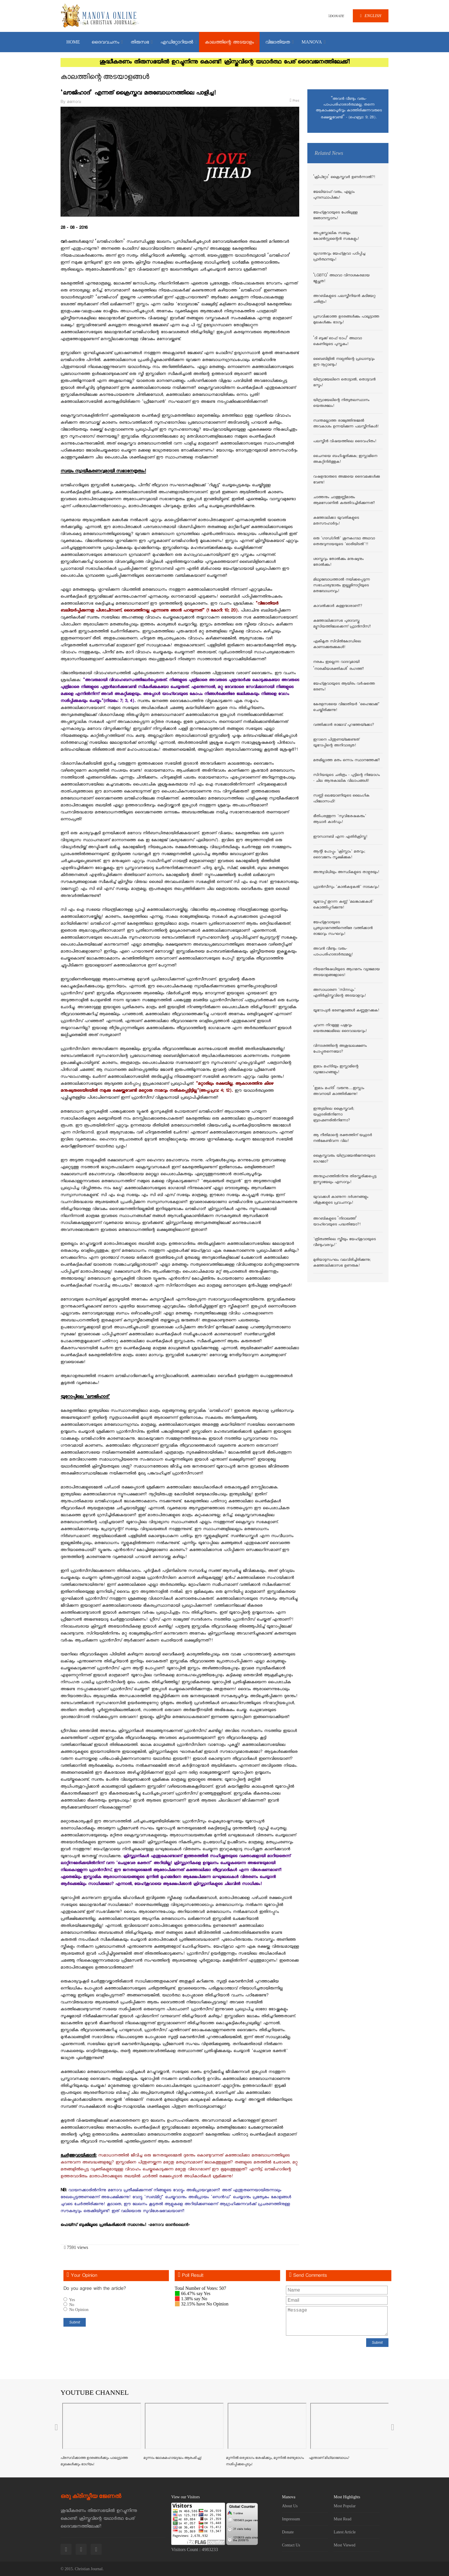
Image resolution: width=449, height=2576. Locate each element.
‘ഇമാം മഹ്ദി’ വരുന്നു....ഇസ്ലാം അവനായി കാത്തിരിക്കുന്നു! (338, 1091)
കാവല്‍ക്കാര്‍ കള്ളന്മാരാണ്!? (337, 606)
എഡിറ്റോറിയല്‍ (176, 42)
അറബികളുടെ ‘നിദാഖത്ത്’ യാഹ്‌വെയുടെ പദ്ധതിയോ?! (337, 1222)
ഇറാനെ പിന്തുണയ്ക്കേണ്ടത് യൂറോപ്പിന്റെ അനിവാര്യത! (336, 743)
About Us (289, 2506)
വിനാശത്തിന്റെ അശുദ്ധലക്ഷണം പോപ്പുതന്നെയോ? (340, 1049)
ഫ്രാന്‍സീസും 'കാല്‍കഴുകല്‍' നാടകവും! (346, 887)
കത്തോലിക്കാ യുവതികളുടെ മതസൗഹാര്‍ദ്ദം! (336, 521)
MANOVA (312, 41)
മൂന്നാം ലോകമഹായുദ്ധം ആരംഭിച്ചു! (172, 2458)
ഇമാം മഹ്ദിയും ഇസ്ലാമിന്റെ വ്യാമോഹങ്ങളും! (335, 1069)
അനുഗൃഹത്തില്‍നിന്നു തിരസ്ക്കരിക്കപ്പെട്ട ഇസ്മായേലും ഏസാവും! (344, 1179)
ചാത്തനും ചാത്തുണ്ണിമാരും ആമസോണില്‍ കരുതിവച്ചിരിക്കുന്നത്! (344, 500)
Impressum (291, 2519)
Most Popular (345, 2506)
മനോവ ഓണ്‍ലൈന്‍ (168, 2225)
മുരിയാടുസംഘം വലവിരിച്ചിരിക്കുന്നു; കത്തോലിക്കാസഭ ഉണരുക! (341, 1263)
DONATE (336, 16)
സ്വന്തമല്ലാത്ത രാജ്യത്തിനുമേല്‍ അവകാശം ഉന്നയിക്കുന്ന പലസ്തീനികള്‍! (346, 424)
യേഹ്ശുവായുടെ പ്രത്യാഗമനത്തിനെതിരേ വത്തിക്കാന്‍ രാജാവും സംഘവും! (343, 928)
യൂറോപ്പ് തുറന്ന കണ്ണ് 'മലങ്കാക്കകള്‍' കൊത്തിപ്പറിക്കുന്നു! (343, 905)
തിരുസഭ (140, 42)
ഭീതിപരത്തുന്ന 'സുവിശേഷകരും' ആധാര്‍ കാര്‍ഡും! (339, 819)
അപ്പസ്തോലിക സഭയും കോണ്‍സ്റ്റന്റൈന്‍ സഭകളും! (336, 236)
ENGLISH (370, 16)
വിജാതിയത (277, 42)
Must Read (342, 2519)
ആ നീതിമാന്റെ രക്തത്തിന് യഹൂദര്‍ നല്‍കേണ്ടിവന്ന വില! (342, 1138)
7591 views (76, 2247)
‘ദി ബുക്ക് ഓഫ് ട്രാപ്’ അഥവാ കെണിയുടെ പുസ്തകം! (337, 341)
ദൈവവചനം (105, 42)
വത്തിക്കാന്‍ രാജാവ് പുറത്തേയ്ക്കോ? (343, 725)
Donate (287, 2532)
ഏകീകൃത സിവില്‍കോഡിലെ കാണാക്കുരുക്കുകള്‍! (337, 644)
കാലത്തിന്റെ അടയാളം (229, 42)
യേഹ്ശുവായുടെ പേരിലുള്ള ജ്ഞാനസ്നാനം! (335, 216)
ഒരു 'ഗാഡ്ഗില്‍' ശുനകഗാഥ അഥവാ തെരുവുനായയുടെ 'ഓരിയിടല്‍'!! (344, 541)
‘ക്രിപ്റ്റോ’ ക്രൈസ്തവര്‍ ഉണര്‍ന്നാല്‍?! (344, 177)
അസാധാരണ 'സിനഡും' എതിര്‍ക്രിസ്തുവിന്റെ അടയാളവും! (339, 993)
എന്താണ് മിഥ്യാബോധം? (329, 2458)
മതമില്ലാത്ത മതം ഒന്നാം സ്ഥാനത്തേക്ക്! (346, 760)
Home (73, 41)
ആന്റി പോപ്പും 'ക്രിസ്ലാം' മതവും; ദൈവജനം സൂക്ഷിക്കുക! (339, 855)
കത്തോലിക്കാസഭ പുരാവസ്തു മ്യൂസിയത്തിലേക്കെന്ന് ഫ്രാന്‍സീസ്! (342, 624)
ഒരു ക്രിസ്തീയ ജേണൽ (91, 2496)
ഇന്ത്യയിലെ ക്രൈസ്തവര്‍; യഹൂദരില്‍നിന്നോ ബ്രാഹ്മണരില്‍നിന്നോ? (333, 1115)
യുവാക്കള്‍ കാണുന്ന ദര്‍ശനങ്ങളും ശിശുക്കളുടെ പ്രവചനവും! (340, 1200)
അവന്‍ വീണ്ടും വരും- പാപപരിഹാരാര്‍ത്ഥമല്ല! (333, 952)
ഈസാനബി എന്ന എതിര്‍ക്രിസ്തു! (340, 837)
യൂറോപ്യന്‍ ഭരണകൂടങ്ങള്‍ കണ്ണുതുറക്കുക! (346, 1011)
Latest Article (345, 2532)
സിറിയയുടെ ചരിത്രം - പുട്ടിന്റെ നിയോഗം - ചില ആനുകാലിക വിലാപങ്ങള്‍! (346, 778)
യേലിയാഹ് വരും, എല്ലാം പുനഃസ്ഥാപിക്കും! (334, 195)
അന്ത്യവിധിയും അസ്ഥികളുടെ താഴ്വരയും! (346, 872)
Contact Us (291, 2545)
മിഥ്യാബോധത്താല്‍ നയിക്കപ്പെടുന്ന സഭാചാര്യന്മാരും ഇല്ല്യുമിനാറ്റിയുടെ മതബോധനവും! (341, 585)
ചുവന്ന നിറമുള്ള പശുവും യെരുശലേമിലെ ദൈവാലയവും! (340, 1028)
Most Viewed (344, 2545)
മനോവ (74, 102)
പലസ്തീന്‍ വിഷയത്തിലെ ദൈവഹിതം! (344, 442)
